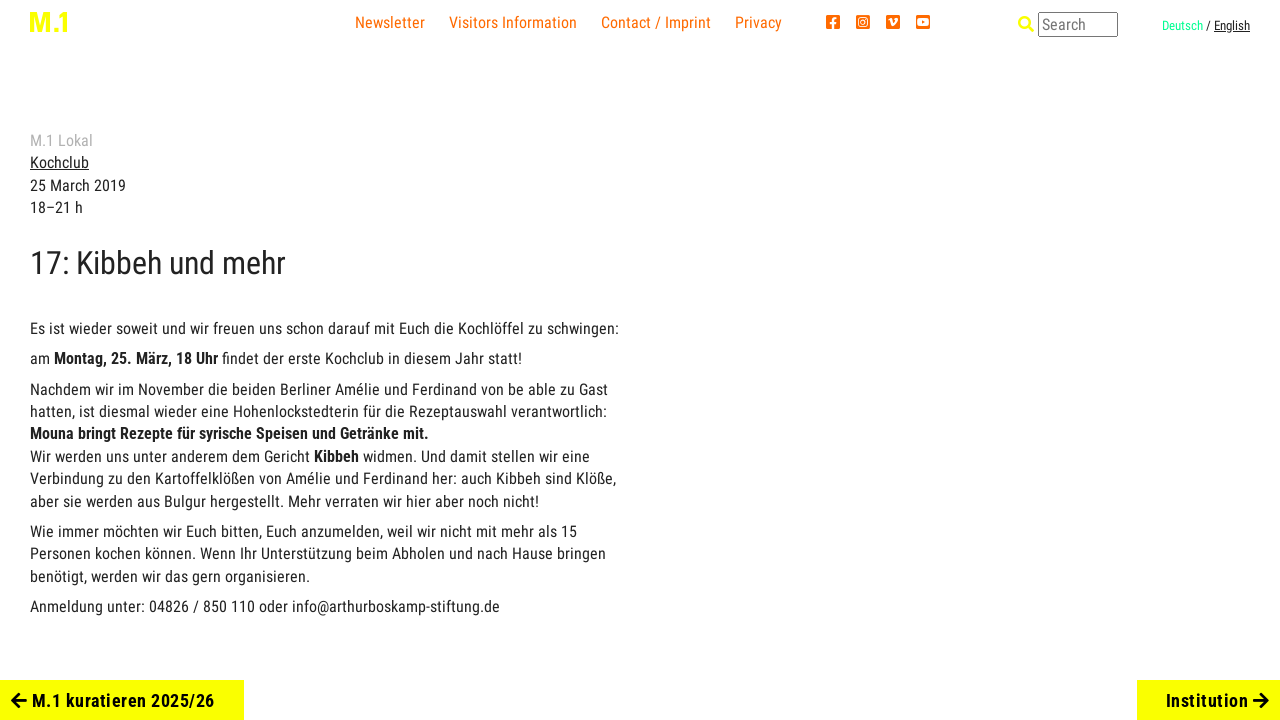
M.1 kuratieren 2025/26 (113, 700)
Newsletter (390, 22)
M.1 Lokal (61, 140)
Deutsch (1182, 25)
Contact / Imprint (656, 22)
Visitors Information (513, 22)
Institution (1218, 700)
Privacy (758, 22)
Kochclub (59, 162)
